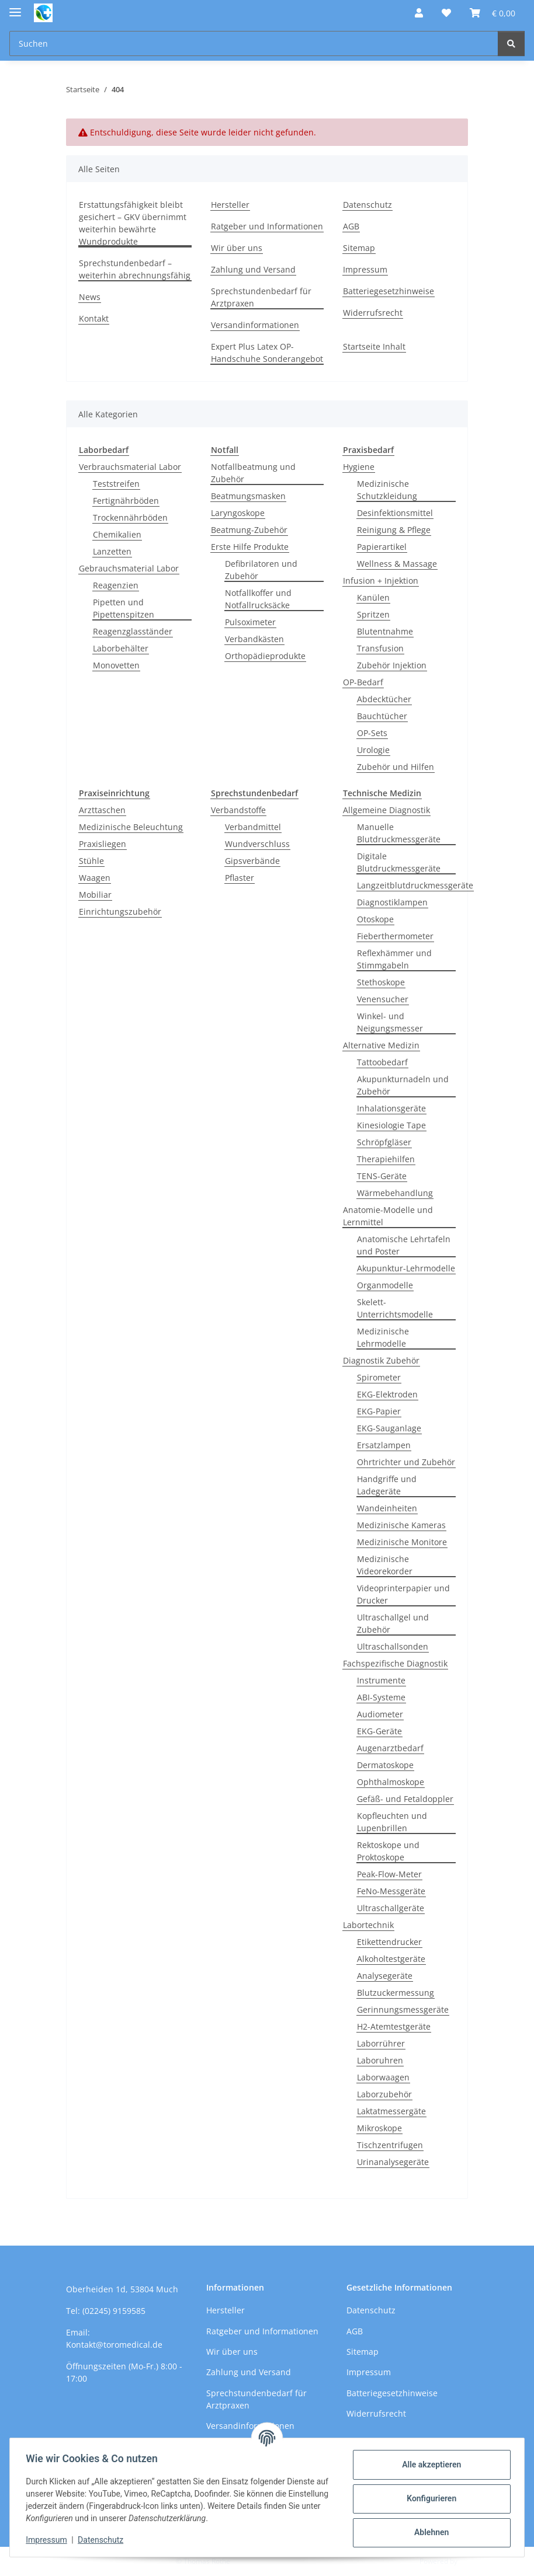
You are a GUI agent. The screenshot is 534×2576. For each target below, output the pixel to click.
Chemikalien (117, 534)
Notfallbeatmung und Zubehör (253, 472)
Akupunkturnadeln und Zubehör (403, 1085)
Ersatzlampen (384, 1445)
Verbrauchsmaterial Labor (130, 466)
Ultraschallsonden (392, 1646)
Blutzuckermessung (395, 1992)
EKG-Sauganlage (389, 1428)
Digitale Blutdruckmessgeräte (399, 862)
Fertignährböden (126, 500)
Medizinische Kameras (401, 1525)
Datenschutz (103, 2539)
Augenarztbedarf (390, 1748)
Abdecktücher (384, 699)
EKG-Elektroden (387, 1394)
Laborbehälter (120, 648)
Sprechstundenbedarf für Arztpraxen (261, 297)
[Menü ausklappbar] (15, 7)
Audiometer (380, 1714)
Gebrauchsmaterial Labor (129, 568)
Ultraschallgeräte (390, 1907)
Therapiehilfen (386, 1159)
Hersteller (230, 204)
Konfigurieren (428, 2498)
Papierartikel (382, 546)
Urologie (373, 749)
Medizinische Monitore (402, 1541)
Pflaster (239, 877)
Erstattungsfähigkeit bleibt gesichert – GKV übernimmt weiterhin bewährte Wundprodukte (132, 223)
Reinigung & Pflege (394, 529)
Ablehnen (428, 2532)
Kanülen (373, 597)
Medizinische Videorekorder (384, 1565)
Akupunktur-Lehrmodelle (406, 1268)
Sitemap (359, 247)
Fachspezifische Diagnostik (395, 1663)
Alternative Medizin (381, 1045)
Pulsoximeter (250, 622)
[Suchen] (511, 43)
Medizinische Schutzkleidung (387, 489)
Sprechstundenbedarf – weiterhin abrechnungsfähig (134, 269)
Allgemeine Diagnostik (386, 809)
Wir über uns (236, 247)
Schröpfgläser (384, 1142)
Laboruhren (380, 2060)
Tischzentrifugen (390, 2144)
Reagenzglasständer (132, 631)
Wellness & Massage (397, 563)
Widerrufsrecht (373, 312)
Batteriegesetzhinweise (388, 291)
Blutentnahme (385, 631)
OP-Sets (372, 732)
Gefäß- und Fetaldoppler (405, 1798)
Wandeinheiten (387, 1508)
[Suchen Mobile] (253, 43)
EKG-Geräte (379, 1731)
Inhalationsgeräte (391, 1108)
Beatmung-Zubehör (249, 529)
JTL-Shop (473, 2561)
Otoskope (375, 919)
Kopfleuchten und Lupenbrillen (392, 1821)
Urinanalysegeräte (393, 2161)
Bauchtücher (382, 715)
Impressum (49, 2539)
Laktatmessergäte (391, 2111)
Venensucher (382, 999)
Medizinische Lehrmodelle (383, 1337)
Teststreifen (116, 483)
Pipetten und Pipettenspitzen (123, 608)
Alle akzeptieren (428, 2464)
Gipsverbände (252, 860)
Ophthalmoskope (390, 1781)
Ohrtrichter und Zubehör (406, 1461)
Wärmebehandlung (395, 1192)
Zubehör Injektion (391, 665)
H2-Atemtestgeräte (394, 2026)
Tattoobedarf (382, 1062)
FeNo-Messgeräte (391, 1891)
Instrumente (381, 1680)
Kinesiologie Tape (391, 1125)
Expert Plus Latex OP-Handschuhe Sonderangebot (267, 352)
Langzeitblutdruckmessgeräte (415, 885)
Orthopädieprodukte (265, 655)
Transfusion (380, 648)
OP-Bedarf (363, 682)
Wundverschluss (257, 843)
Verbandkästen (254, 638)
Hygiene (359, 466)
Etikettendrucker (389, 1941)
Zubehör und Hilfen (395, 766)
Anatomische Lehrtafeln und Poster (403, 1245)
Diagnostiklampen (392, 902)
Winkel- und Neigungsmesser (390, 1022)
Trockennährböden (130, 517)
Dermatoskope (385, 1764)
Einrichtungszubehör (120, 911)
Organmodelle (385, 1285)
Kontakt (94, 318)
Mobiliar (95, 894)
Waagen (94, 877)
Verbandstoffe (238, 809)
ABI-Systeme (381, 1697)
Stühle (91, 860)
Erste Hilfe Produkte (250, 546)
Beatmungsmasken (248, 495)
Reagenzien (115, 585)
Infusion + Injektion (380, 580)
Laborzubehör (384, 2094)
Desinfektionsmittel (395, 512)
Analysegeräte (384, 1975)
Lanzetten (112, 551)
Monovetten (116, 665)
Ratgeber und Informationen (267, 226)
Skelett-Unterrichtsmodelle (395, 1308)
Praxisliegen (102, 843)
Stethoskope (381, 982)
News (89, 296)
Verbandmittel (253, 826)
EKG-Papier (379, 1411)
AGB (351, 226)
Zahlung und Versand (253, 269)
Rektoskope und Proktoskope (388, 1851)
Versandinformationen (255, 324)
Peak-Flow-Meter (389, 1874)
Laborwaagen (383, 2077)
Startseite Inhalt (374, 346)
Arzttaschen (102, 809)
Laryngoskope (238, 512)
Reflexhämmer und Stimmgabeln (394, 959)
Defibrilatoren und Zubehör (261, 569)
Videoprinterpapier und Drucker (403, 1594)
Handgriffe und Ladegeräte (387, 1485)
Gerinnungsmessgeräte (403, 2009)
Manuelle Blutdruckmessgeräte (399, 833)
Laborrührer (381, 2043)
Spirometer (379, 1377)
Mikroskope (379, 2128)
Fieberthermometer (395, 936)
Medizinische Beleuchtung (131, 826)
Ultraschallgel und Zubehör (393, 1623)
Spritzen (373, 614)
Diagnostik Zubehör (381, 1360)
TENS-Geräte (382, 1175)
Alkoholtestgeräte (391, 1958)
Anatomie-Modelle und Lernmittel (388, 1216)
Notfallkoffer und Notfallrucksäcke (258, 599)
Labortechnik (368, 1924)
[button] (418, 13)
